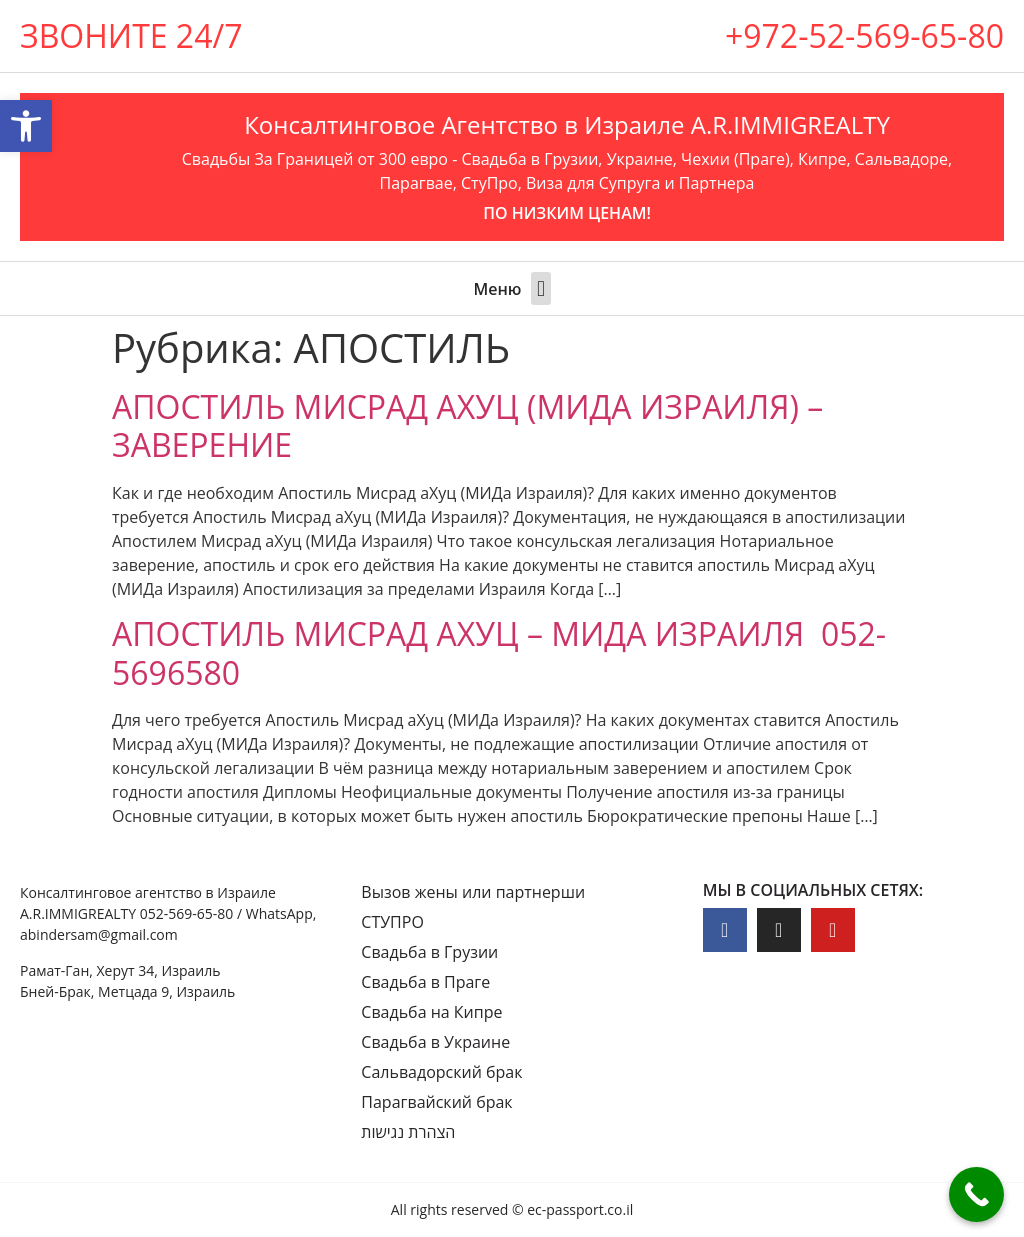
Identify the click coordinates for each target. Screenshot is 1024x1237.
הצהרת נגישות (408, 1132)
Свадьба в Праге (425, 982)
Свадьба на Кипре (431, 1012)
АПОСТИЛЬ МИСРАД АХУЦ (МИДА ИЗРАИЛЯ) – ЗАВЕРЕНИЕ (467, 425)
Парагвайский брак (436, 1102)
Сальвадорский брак (441, 1072)
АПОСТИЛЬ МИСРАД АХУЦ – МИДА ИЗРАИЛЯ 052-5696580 (499, 652)
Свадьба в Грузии (429, 952)
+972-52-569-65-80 (864, 35)
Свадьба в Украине (435, 1042)
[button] (540, 288)
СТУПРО (392, 922)
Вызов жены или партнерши (473, 892)
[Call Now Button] (976, 1194)
